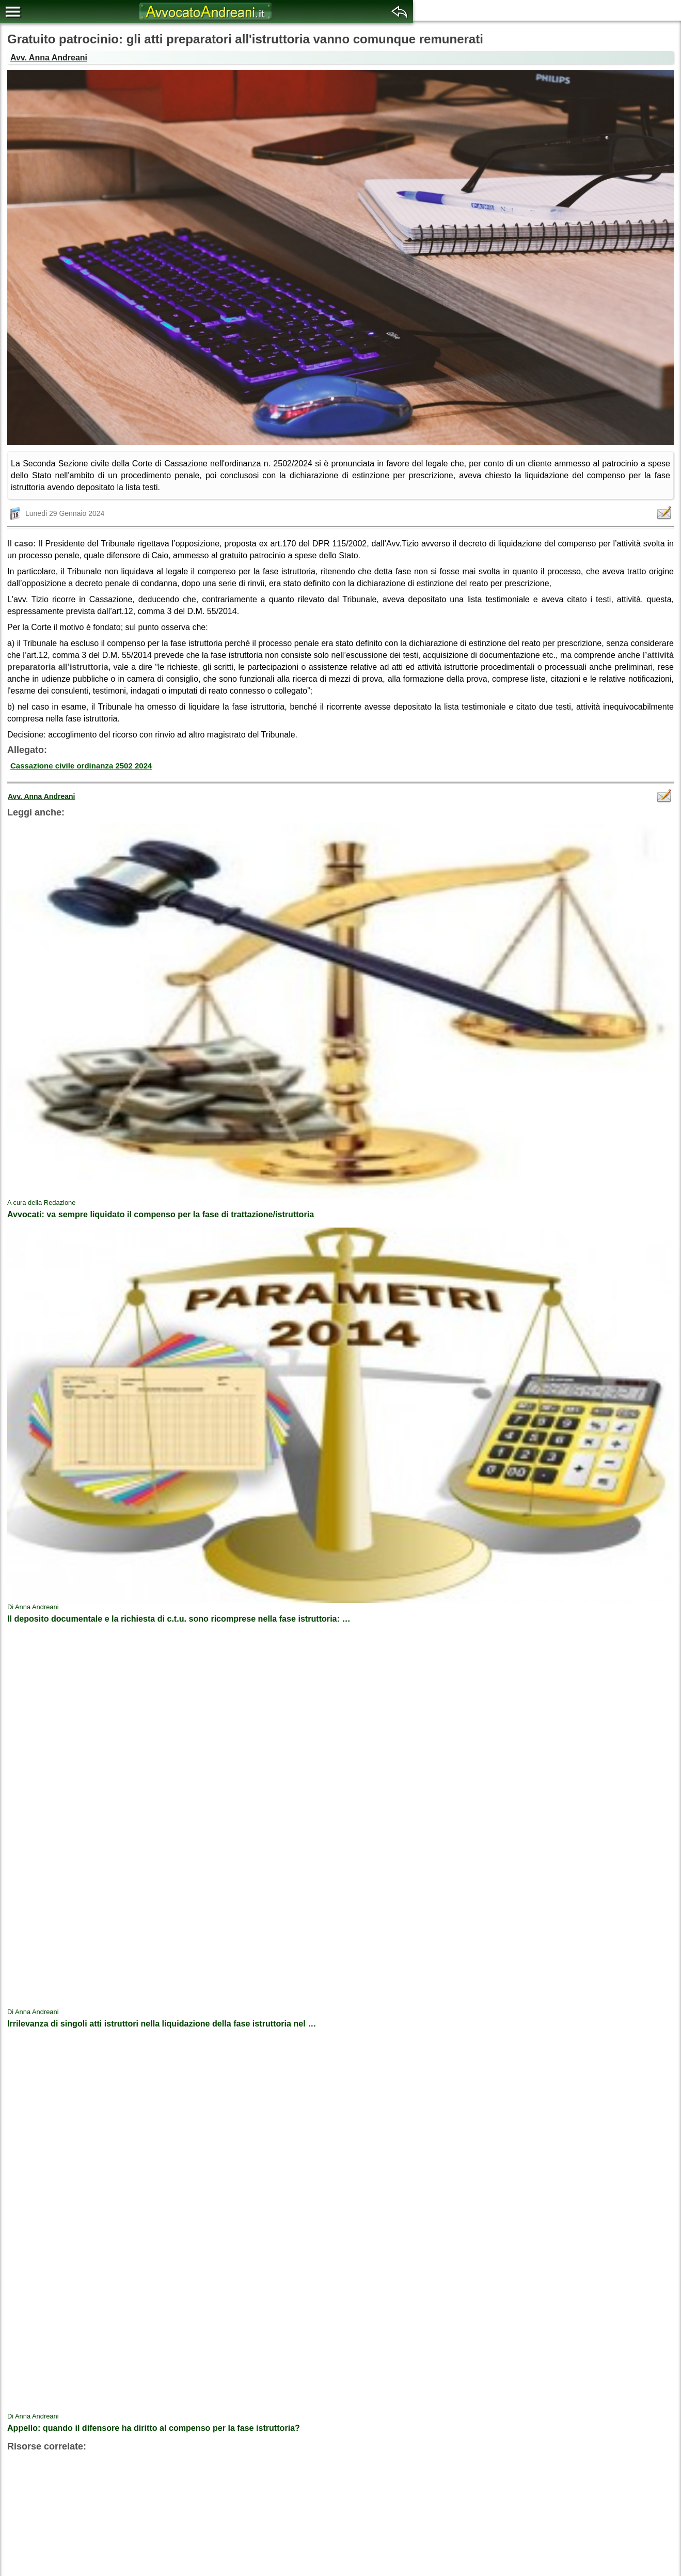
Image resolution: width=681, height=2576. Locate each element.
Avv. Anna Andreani (48, 57)
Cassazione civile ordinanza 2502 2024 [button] (81, 765)
